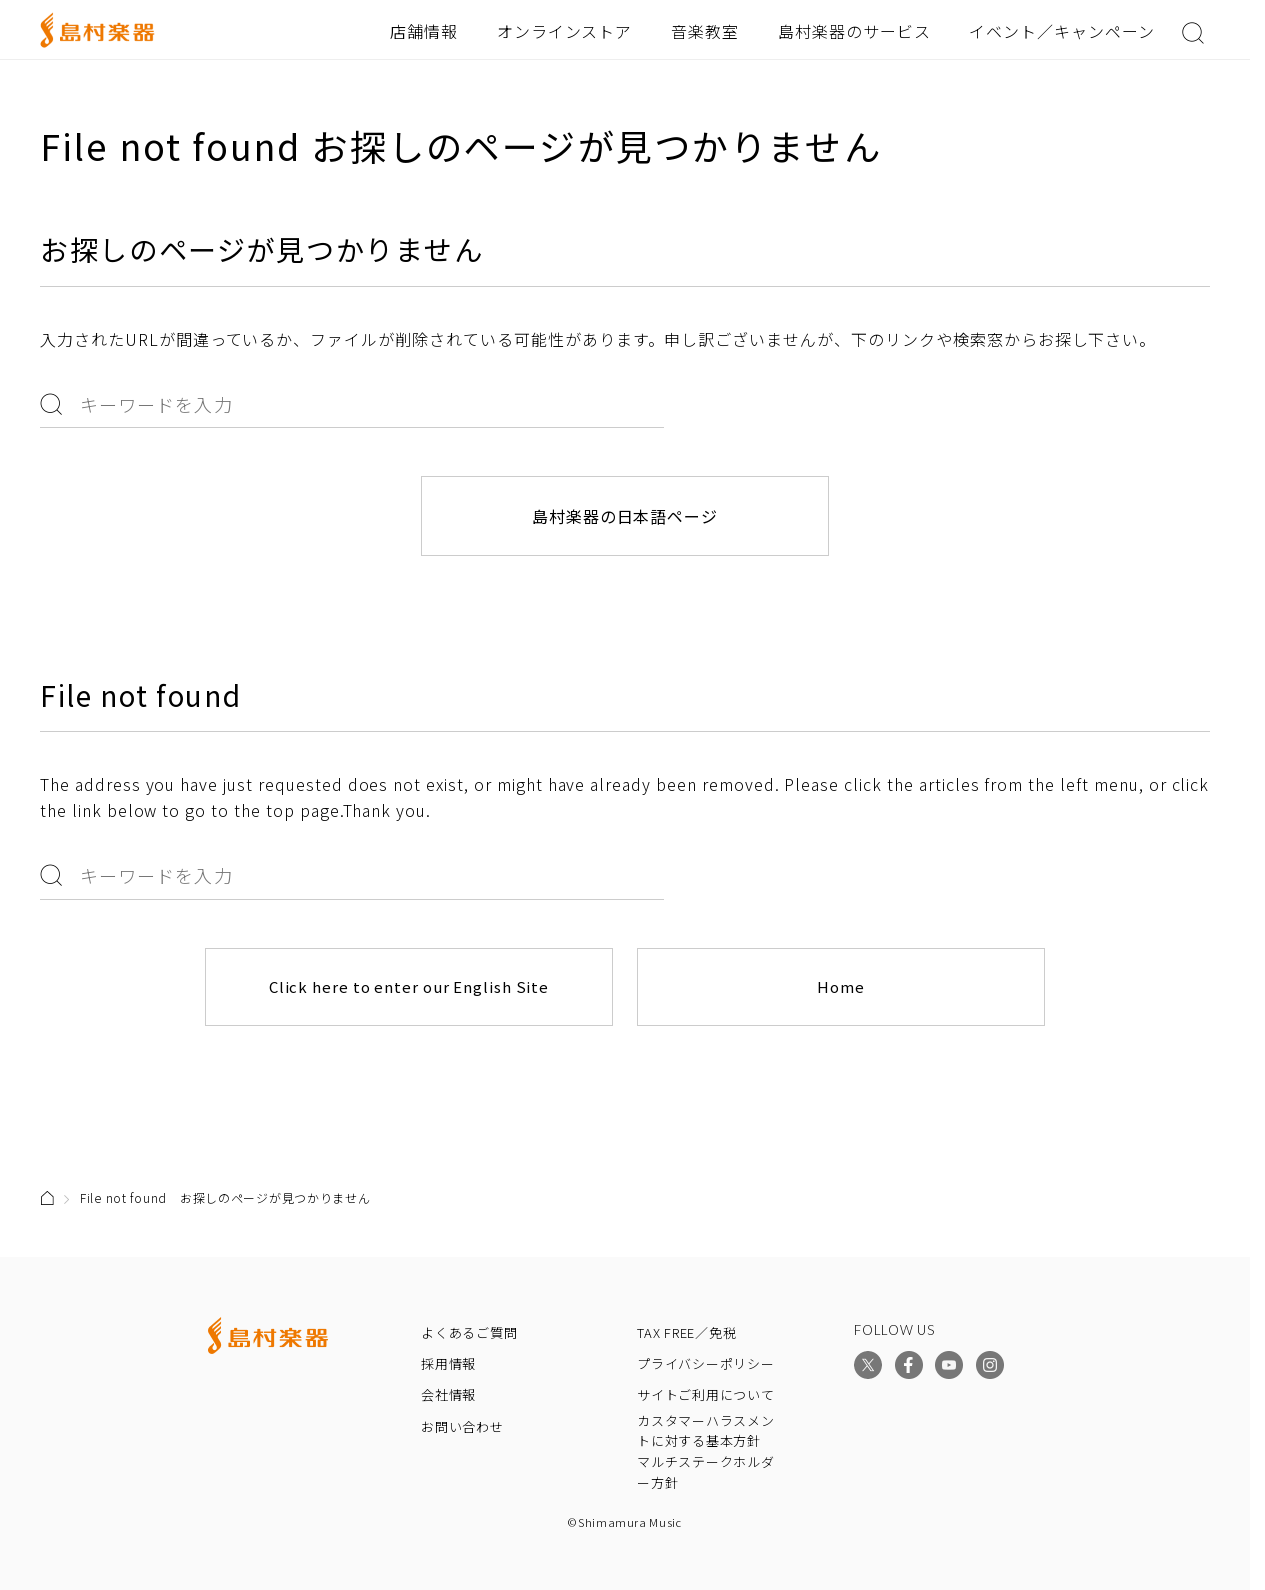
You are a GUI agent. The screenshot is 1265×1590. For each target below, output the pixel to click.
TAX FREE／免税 (687, 1332)
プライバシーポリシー (706, 1363)
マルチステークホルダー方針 (706, 1472)
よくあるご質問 (469, 1332)
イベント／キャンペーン (1062, 31)
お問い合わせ (462, 1426)
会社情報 (448, 1394)
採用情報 (448, 1363)
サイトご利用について (706, 1394)
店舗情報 (424, 31)
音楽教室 (705, 31)
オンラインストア (565, 31)
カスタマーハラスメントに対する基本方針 (706, 1431)
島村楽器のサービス (854, 31)
